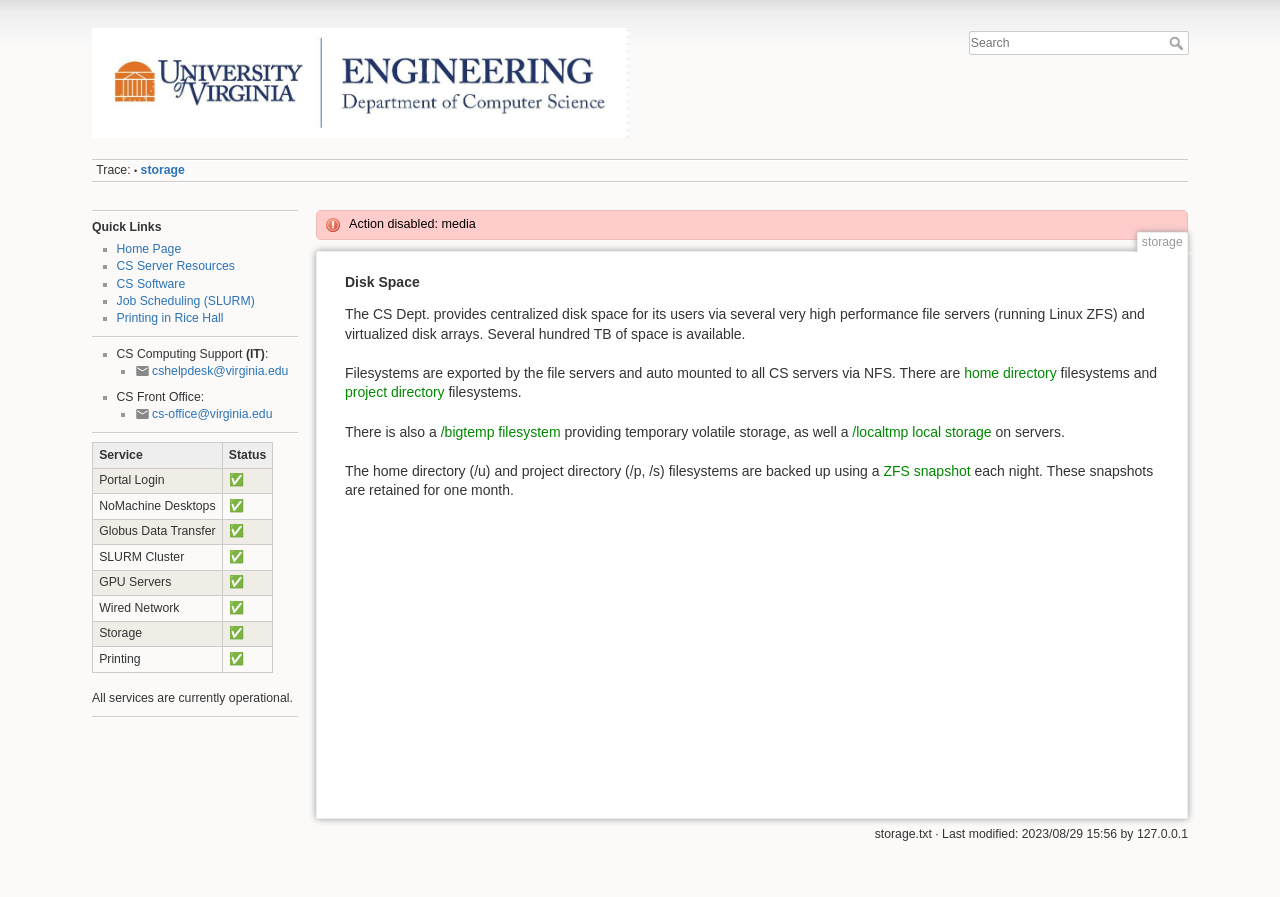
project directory (395, 392)
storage (163, 170)
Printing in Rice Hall (170, 318)
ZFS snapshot (926, 471)
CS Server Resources (176, 266)
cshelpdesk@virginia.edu (220, 371)
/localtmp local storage (921, 432)
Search (1178, 43)
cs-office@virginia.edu (212, 414)
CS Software (151, 284)
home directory (1010, 373)
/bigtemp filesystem (501, 432)
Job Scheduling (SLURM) (186, 301)
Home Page (149, 249)
